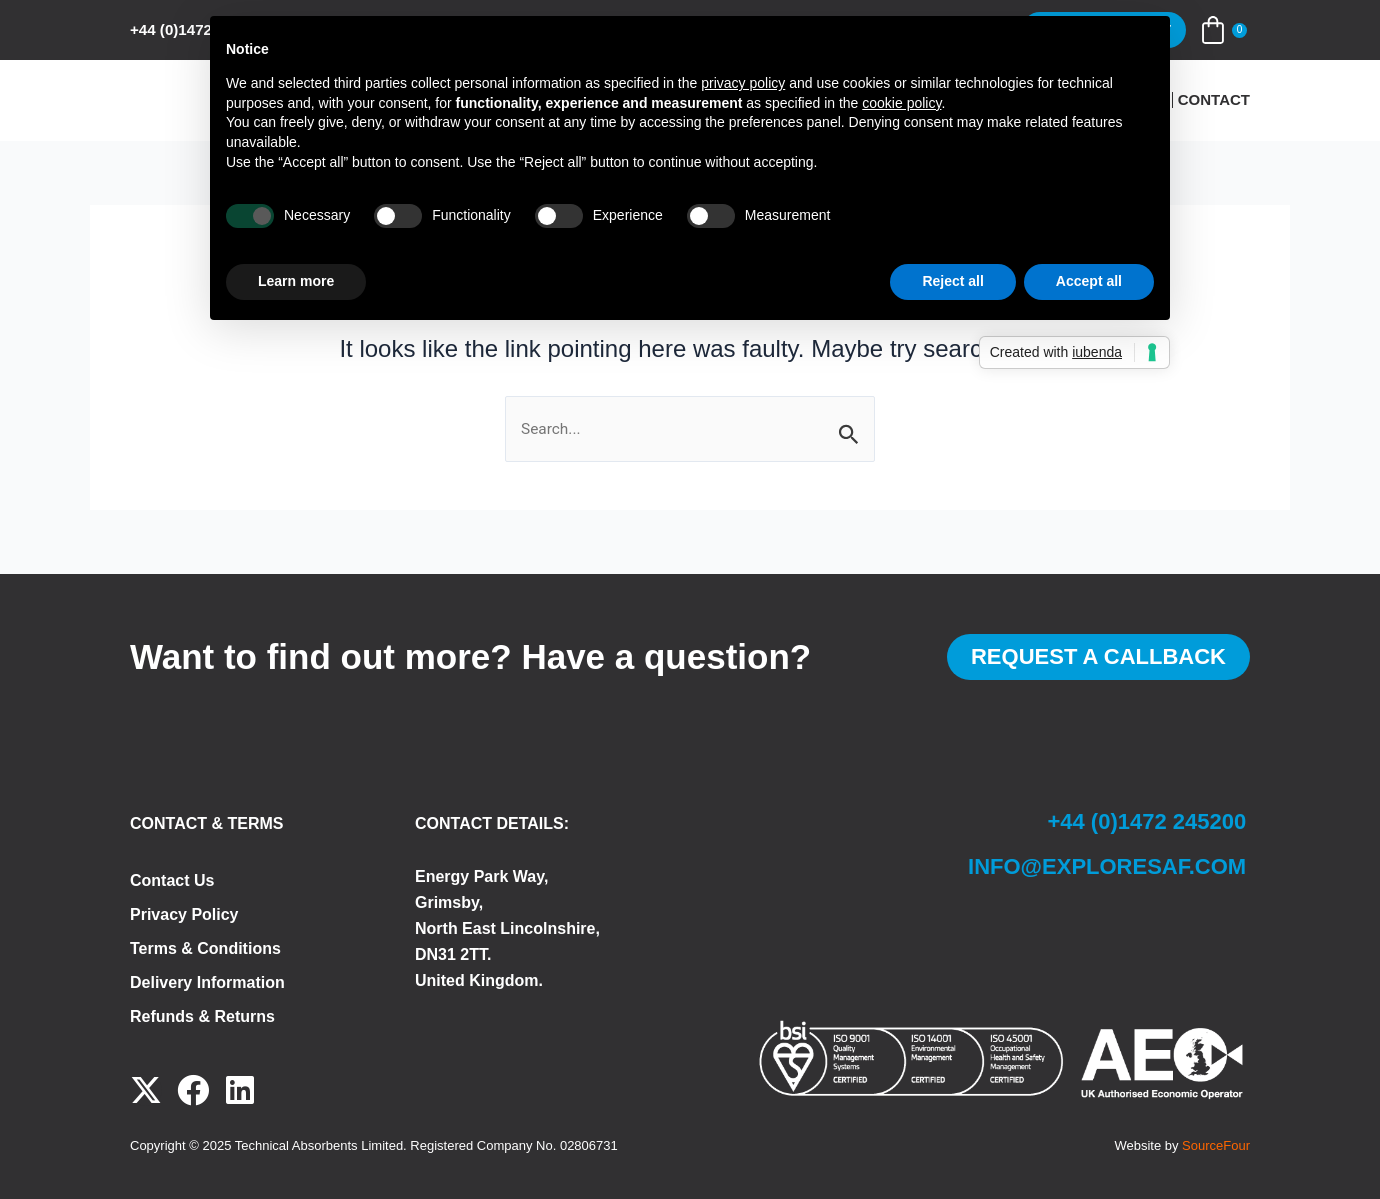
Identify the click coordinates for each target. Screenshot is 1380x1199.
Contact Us (172, 880)
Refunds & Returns (202, 1016)
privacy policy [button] (743, 83)
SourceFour (1216, 1145)
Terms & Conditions (205, 948)
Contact (1214, 100)
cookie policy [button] (901, 103)
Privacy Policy (184, 914)
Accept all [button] (1089, 281)
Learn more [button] (296, 281)
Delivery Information (207, 982)
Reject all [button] (952, 281)
